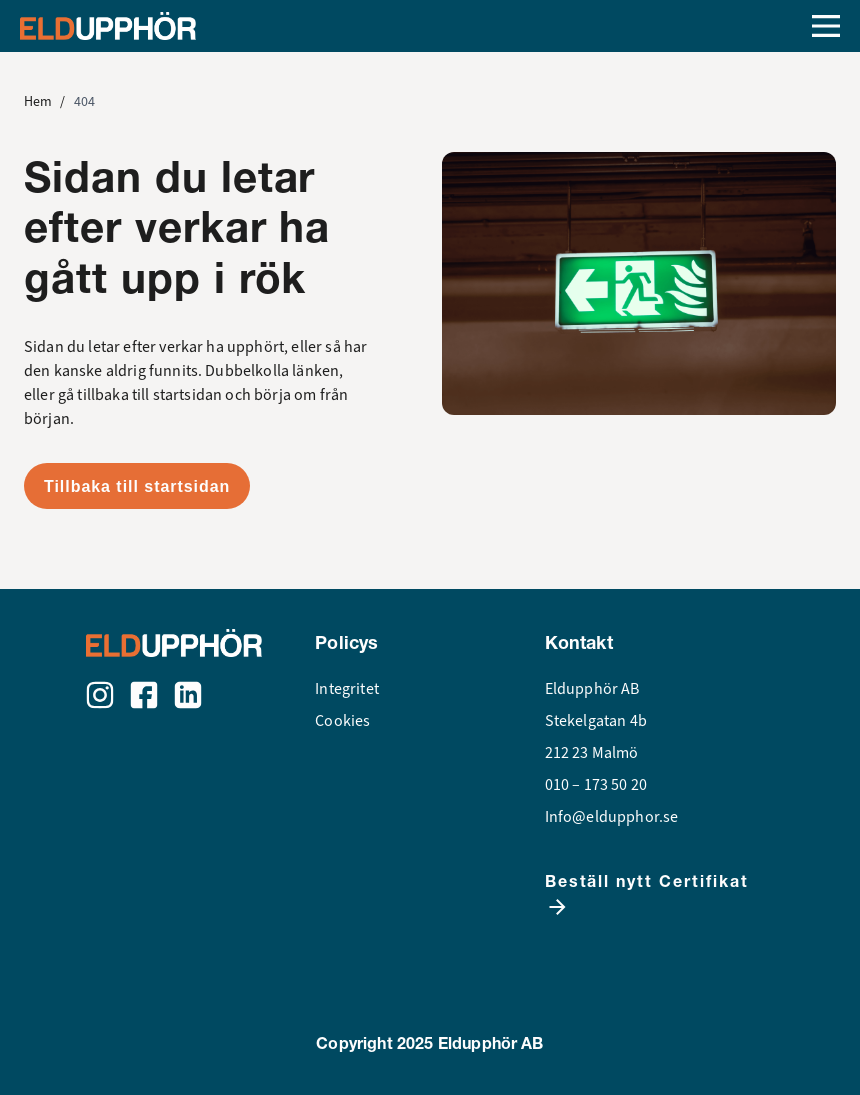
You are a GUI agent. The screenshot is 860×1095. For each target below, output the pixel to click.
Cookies (342, 721)
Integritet (347, 689)
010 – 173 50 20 (596, 785)
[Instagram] (100, 695)
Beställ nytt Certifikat (647, 895)
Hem (38, 101)
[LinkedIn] (188, 695)
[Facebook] (144, 695)
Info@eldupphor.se (612, 817)
